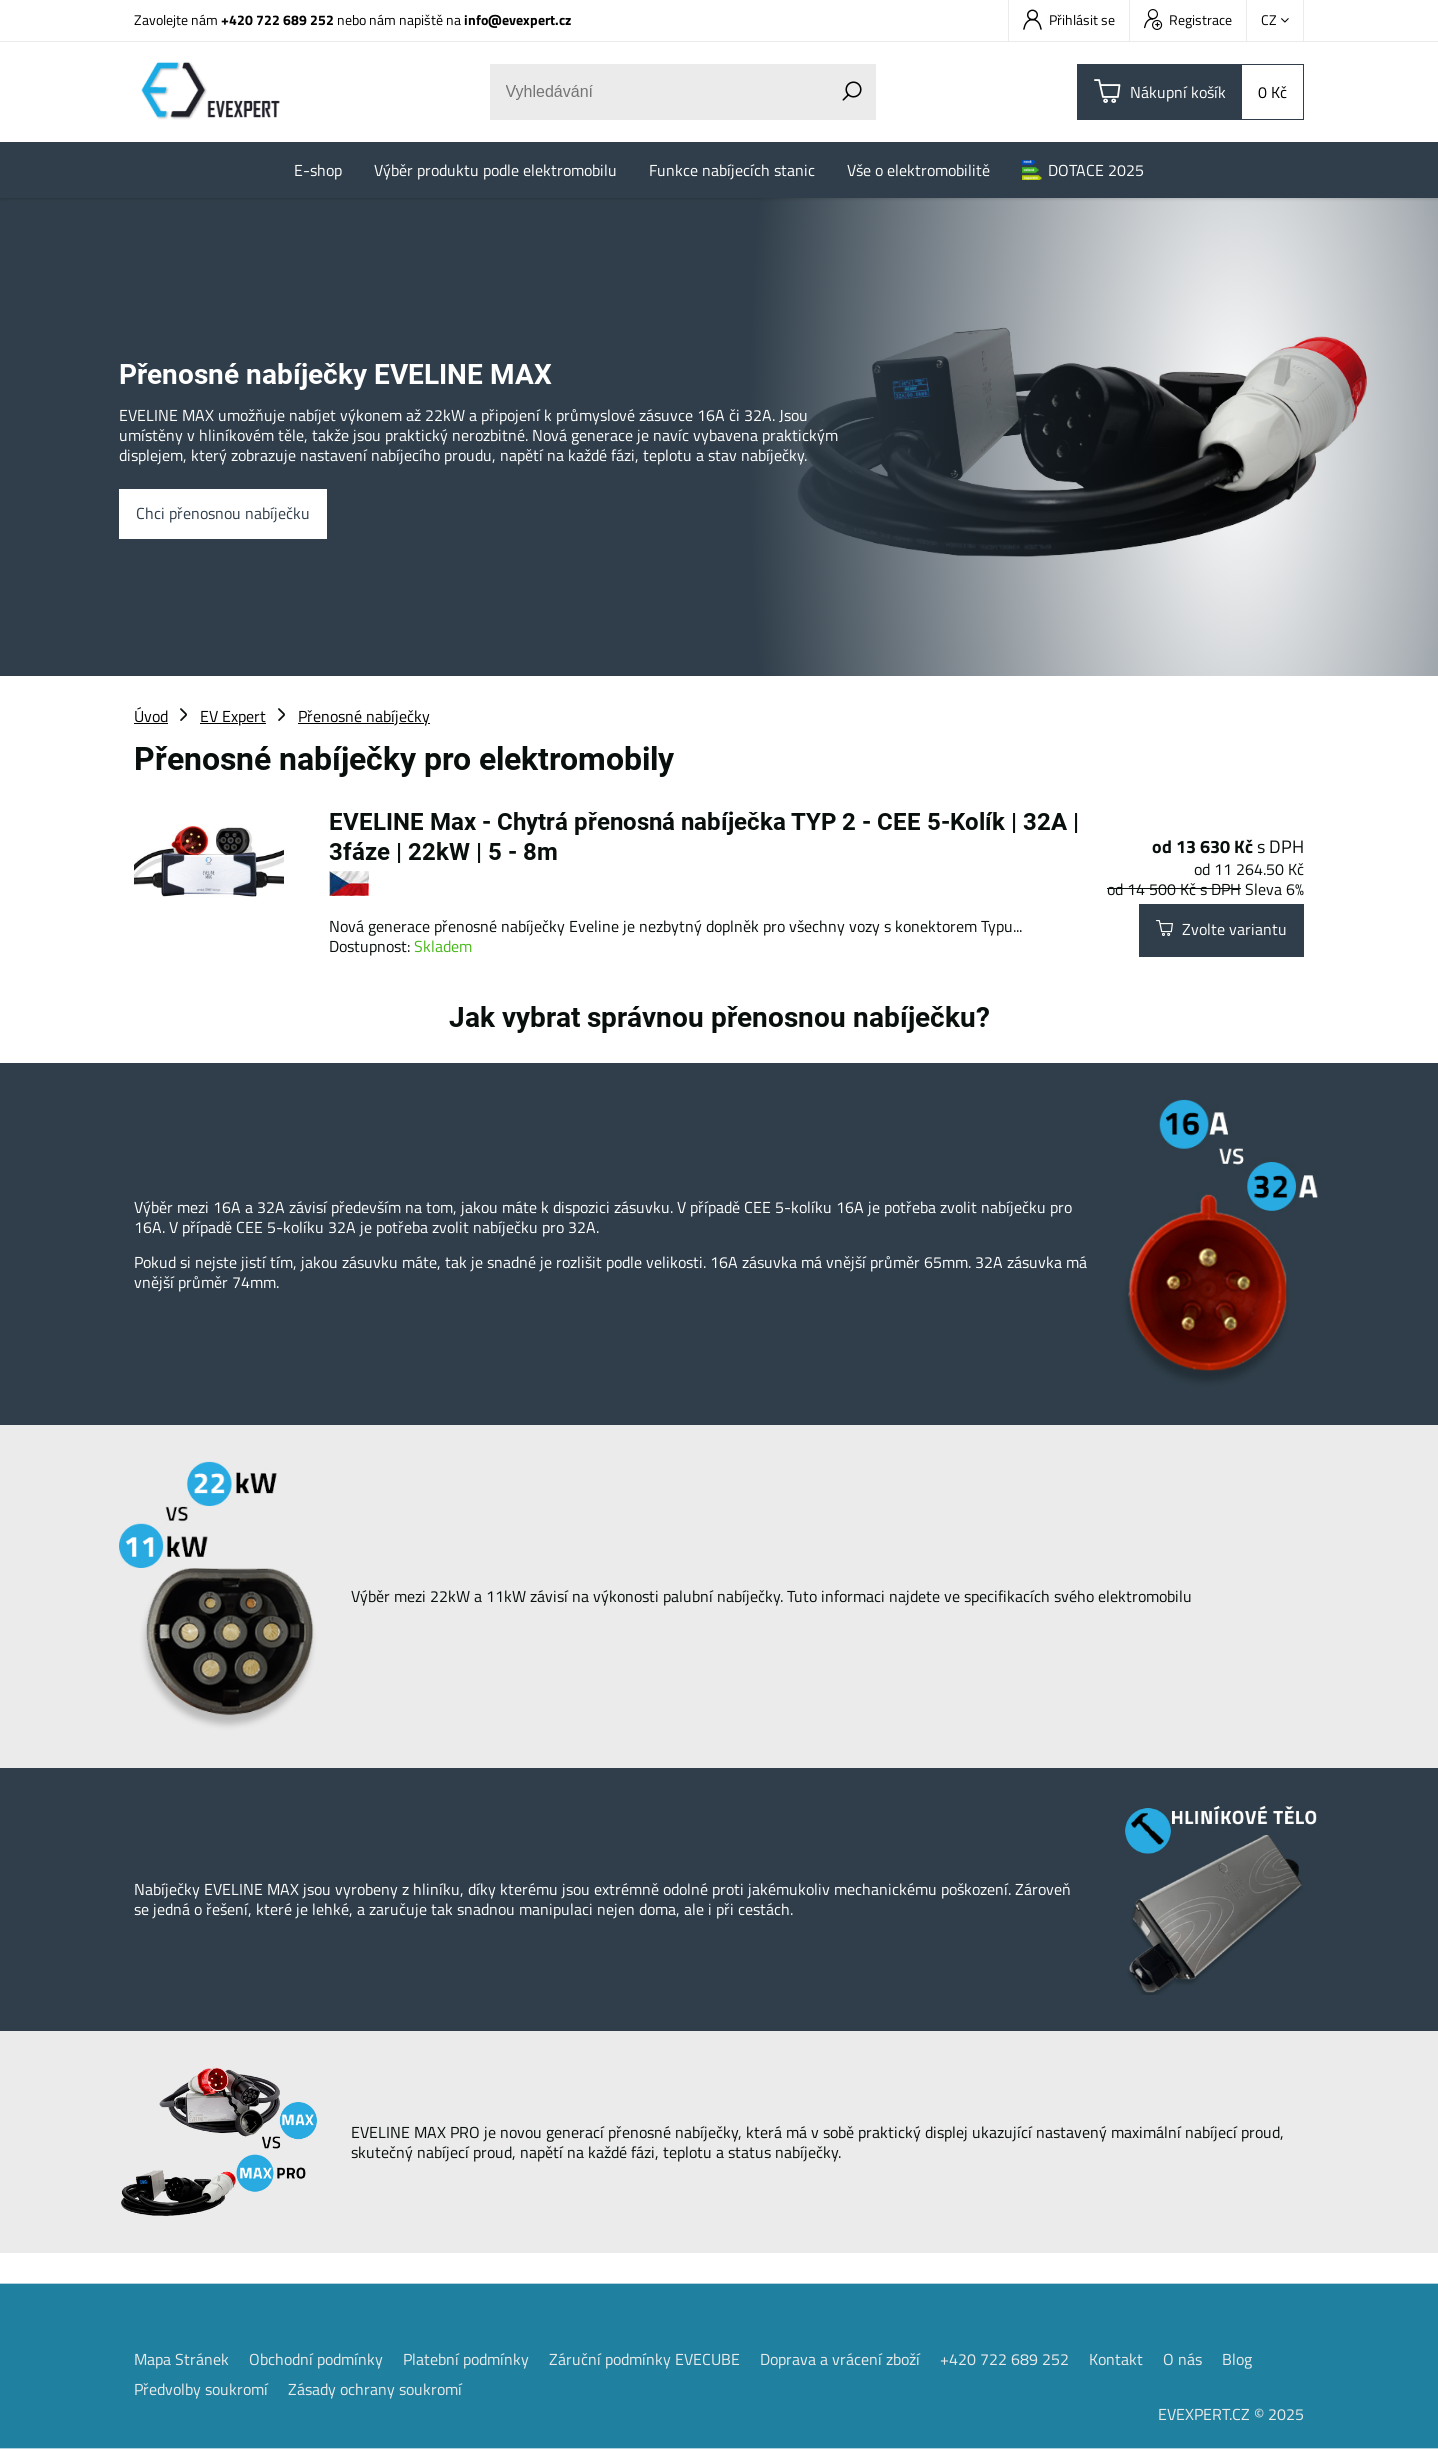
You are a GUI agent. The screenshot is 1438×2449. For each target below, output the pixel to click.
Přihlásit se (1069, 19)
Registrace (1188, 19)
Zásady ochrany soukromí (375, 2389)
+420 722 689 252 (277, 19)
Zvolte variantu (1221, 930)
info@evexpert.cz (517, 19)
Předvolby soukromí (201, 2389)
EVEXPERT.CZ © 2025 (1231, 2414)
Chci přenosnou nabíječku (223, 514)
